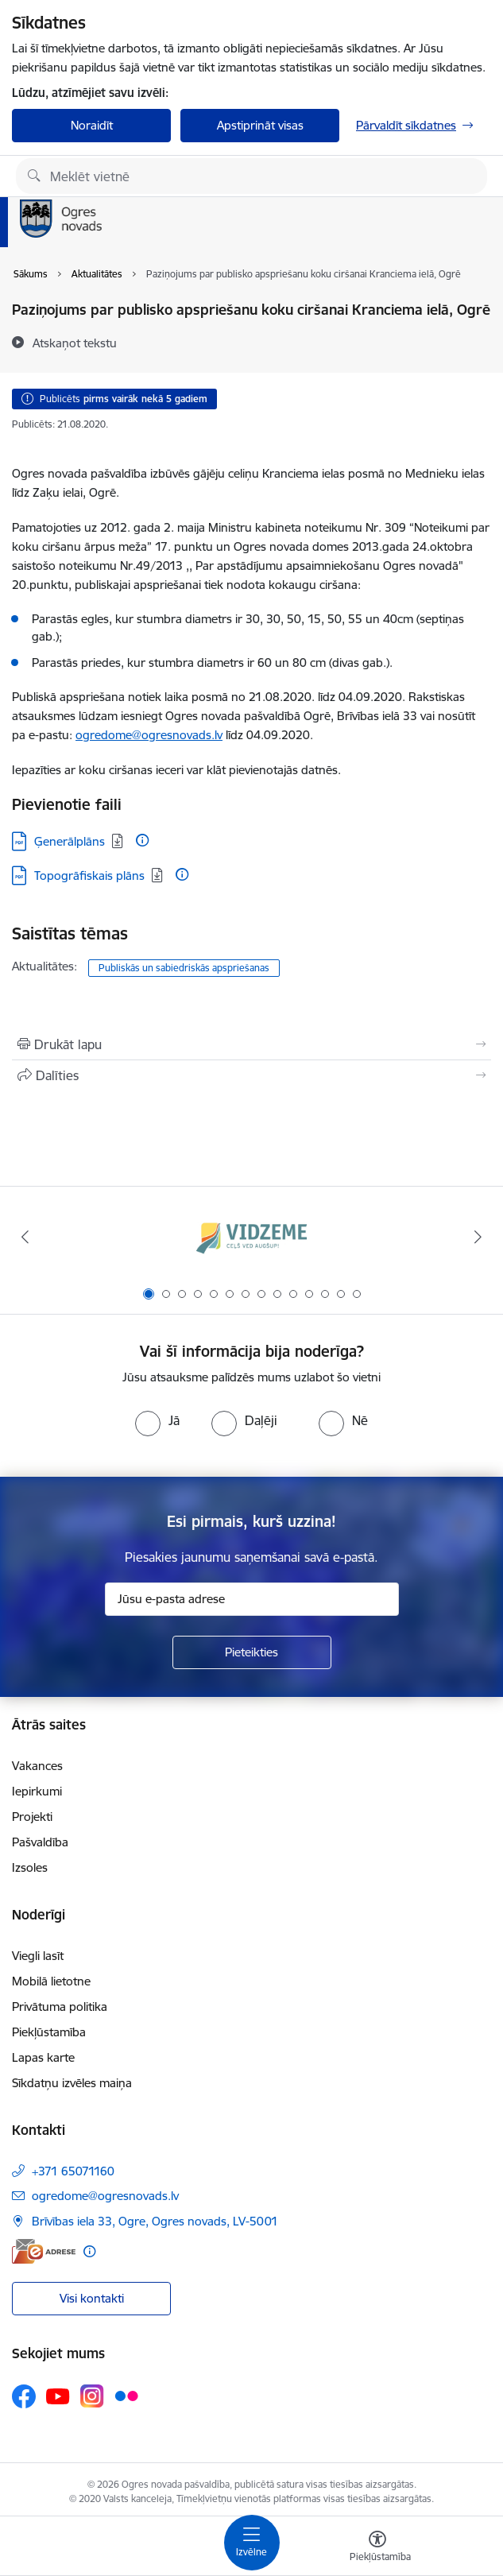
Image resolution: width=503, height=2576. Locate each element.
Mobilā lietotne (51, 1981)
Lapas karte (43, 2057)
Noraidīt (92, 125)
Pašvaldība (40, 1842)
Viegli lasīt (38, 1955)
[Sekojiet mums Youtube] (58, 2395)
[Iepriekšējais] (25, 1237)
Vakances (37, 1765)
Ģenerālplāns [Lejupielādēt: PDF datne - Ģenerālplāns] (69, 841)
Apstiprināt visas (260, 125)
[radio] (157, 1420)
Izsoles (30, 1867)
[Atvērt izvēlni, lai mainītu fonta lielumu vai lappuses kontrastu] (377, 2548)
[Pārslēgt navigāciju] (252, 2542)
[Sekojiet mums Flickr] (126, 2395)
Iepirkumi (37, 1791)
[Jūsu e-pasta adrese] (252, 1599)
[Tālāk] (478, 1237)
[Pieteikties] (251, 1652)
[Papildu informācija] (142, 840)
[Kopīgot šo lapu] (251, 1075)
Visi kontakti (92, 2298)
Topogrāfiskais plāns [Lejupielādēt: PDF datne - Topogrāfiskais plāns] (89, 875)
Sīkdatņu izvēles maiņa (72, 2082)
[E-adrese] (43, 2251)
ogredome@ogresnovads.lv (148, 734)
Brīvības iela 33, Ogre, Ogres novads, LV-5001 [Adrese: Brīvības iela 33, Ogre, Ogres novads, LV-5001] (155, 2221)
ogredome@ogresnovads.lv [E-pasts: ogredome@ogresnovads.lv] (105, 2195)
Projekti (32, 1816)
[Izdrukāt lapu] (251, 1044)
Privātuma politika (59, 2006)
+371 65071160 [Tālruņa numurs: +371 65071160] (73, 2171)
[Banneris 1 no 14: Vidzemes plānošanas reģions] (251, 1237)
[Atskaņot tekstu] (75, 342)
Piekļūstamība (49, 2031)
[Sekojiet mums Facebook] (24, 2396)
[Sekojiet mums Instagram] (92, 2395)
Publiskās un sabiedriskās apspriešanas (184, 968)
